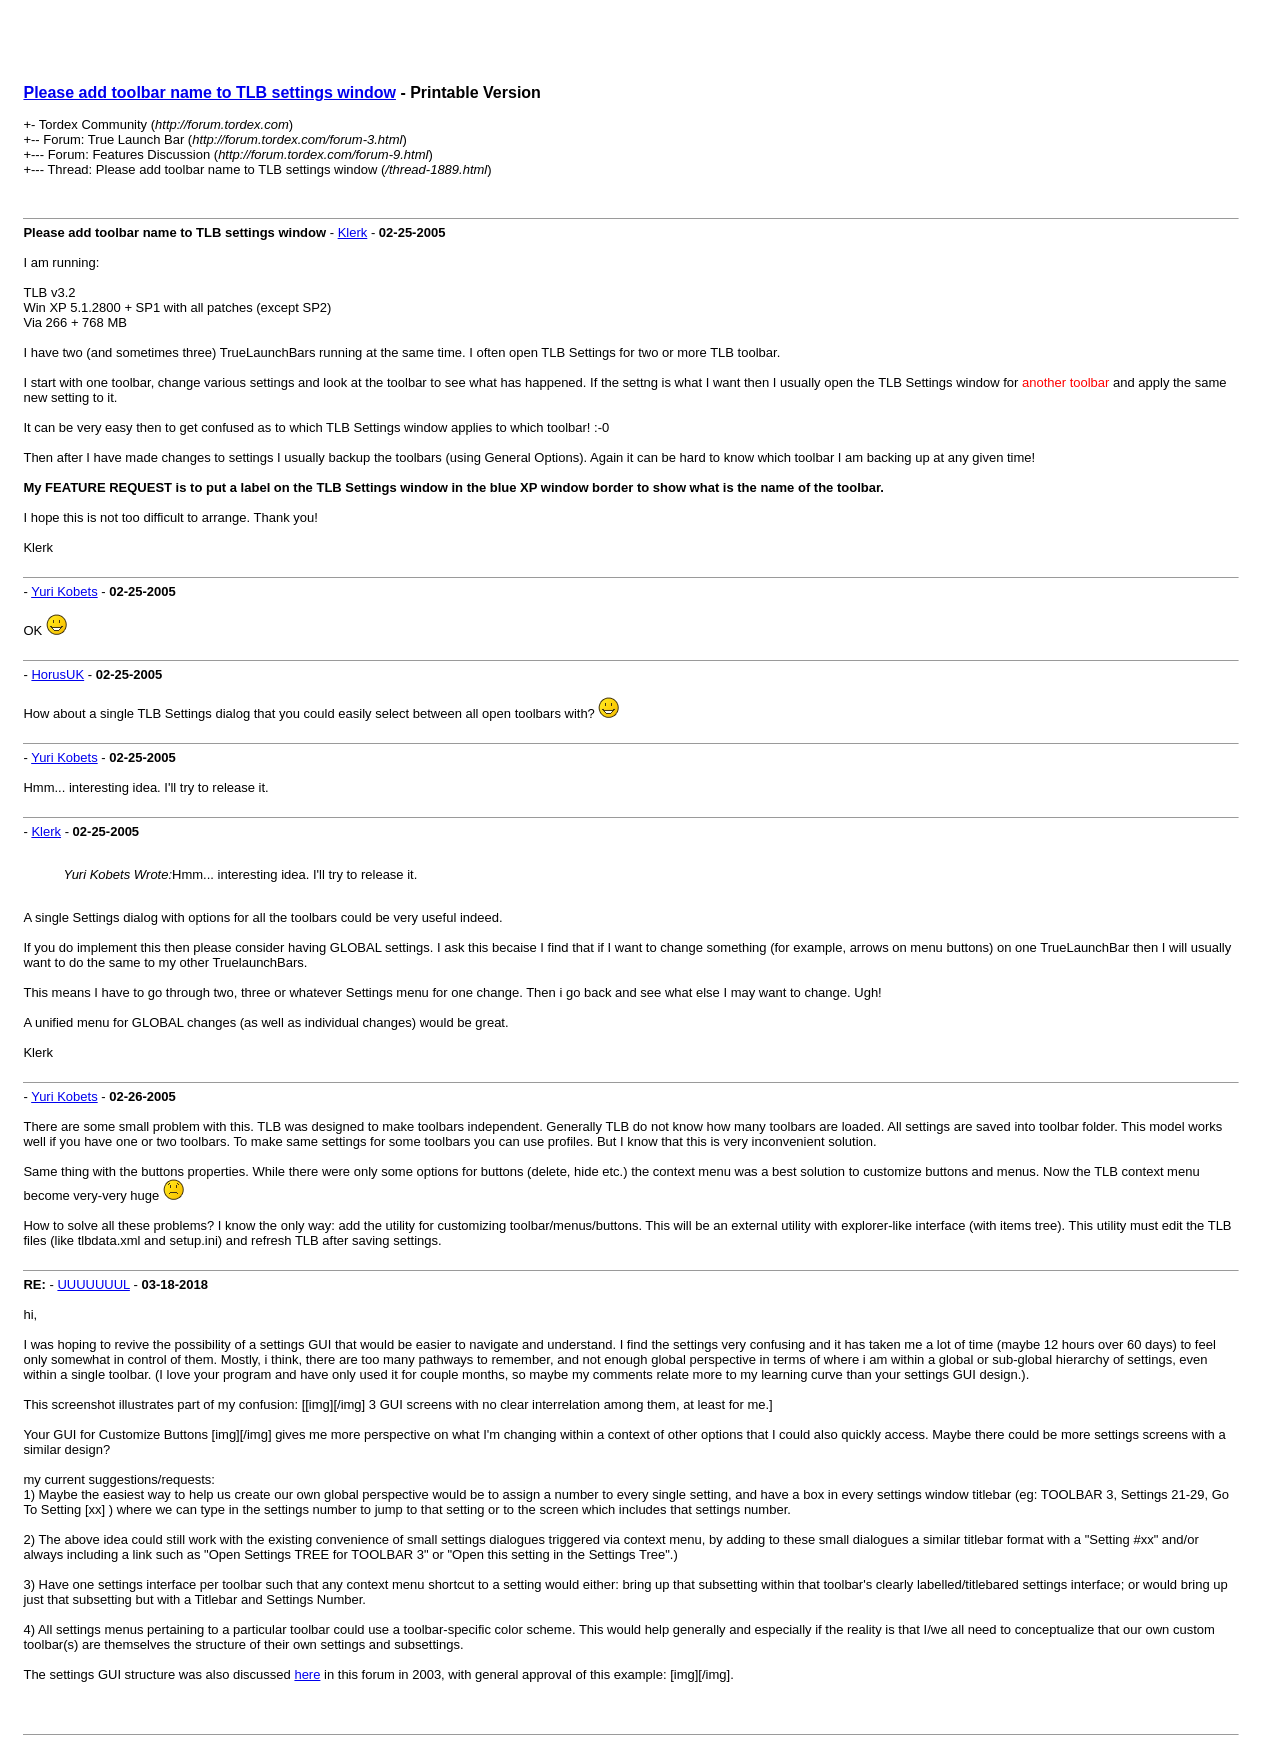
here (307, 1674)
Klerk (353, 232)
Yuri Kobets (64, 591)
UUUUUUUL (93, 1284)
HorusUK (57, 674)
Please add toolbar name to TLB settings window (209, 92)
